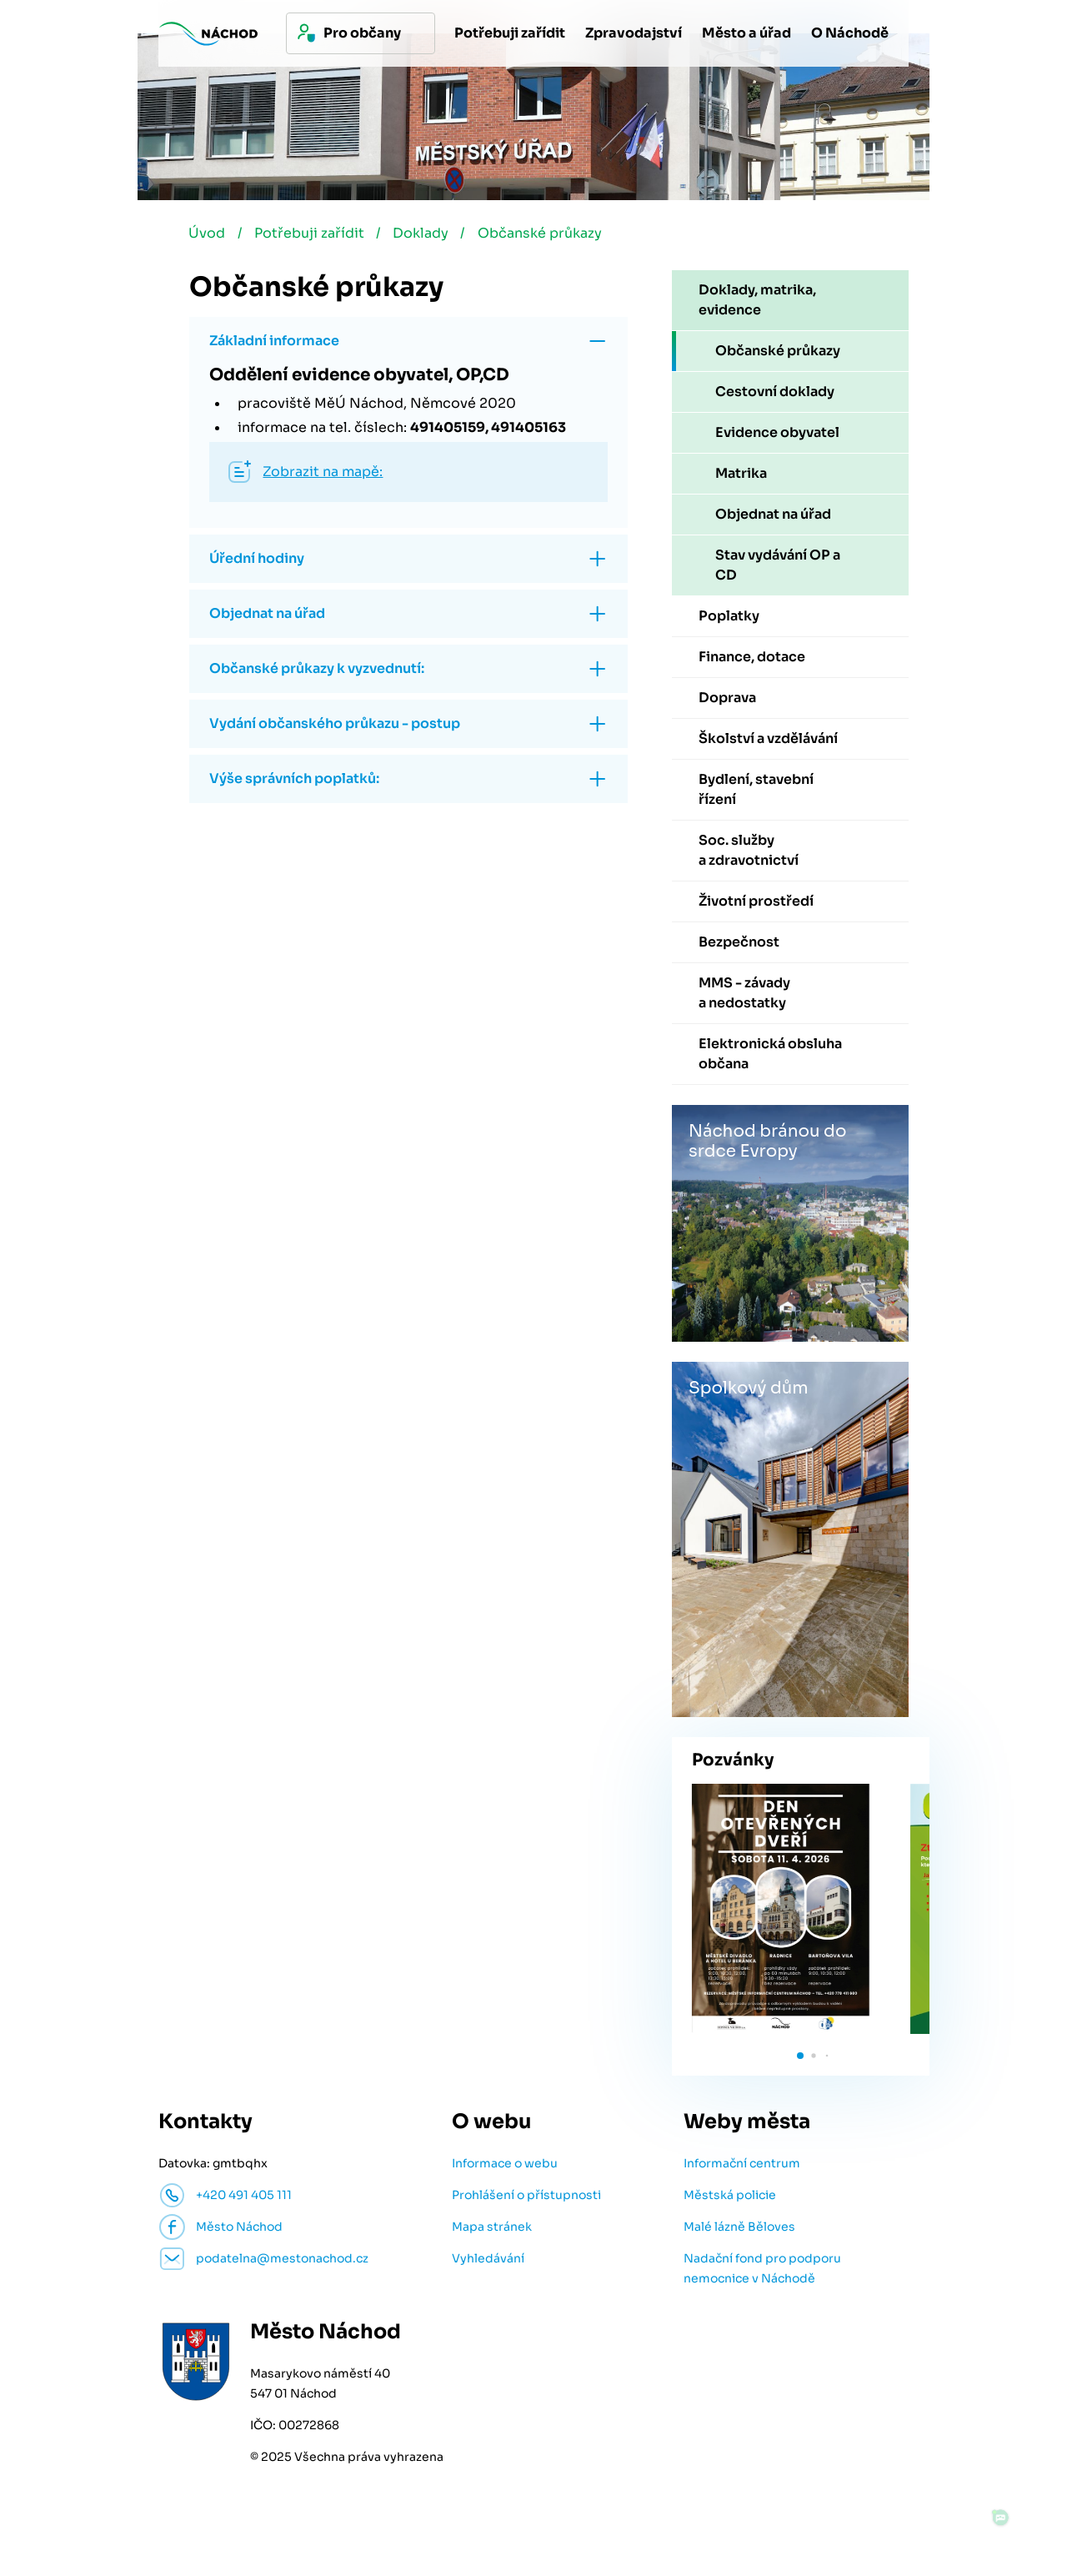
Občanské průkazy (549, 236)
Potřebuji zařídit (313, 236)
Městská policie (730, 2198)
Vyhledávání (488, 2261)
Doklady (427, 236)
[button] (800, 2059)
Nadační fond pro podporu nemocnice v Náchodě (762, 2271)
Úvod (207, 236)
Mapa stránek (492, 2229)
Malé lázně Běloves (739, 2229)
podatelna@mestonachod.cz (282, 2261)
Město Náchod (239, 2229)
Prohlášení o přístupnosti (526, 2198)
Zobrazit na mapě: (323, 475)
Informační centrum (742, 2166)
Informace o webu (505, 2166)
